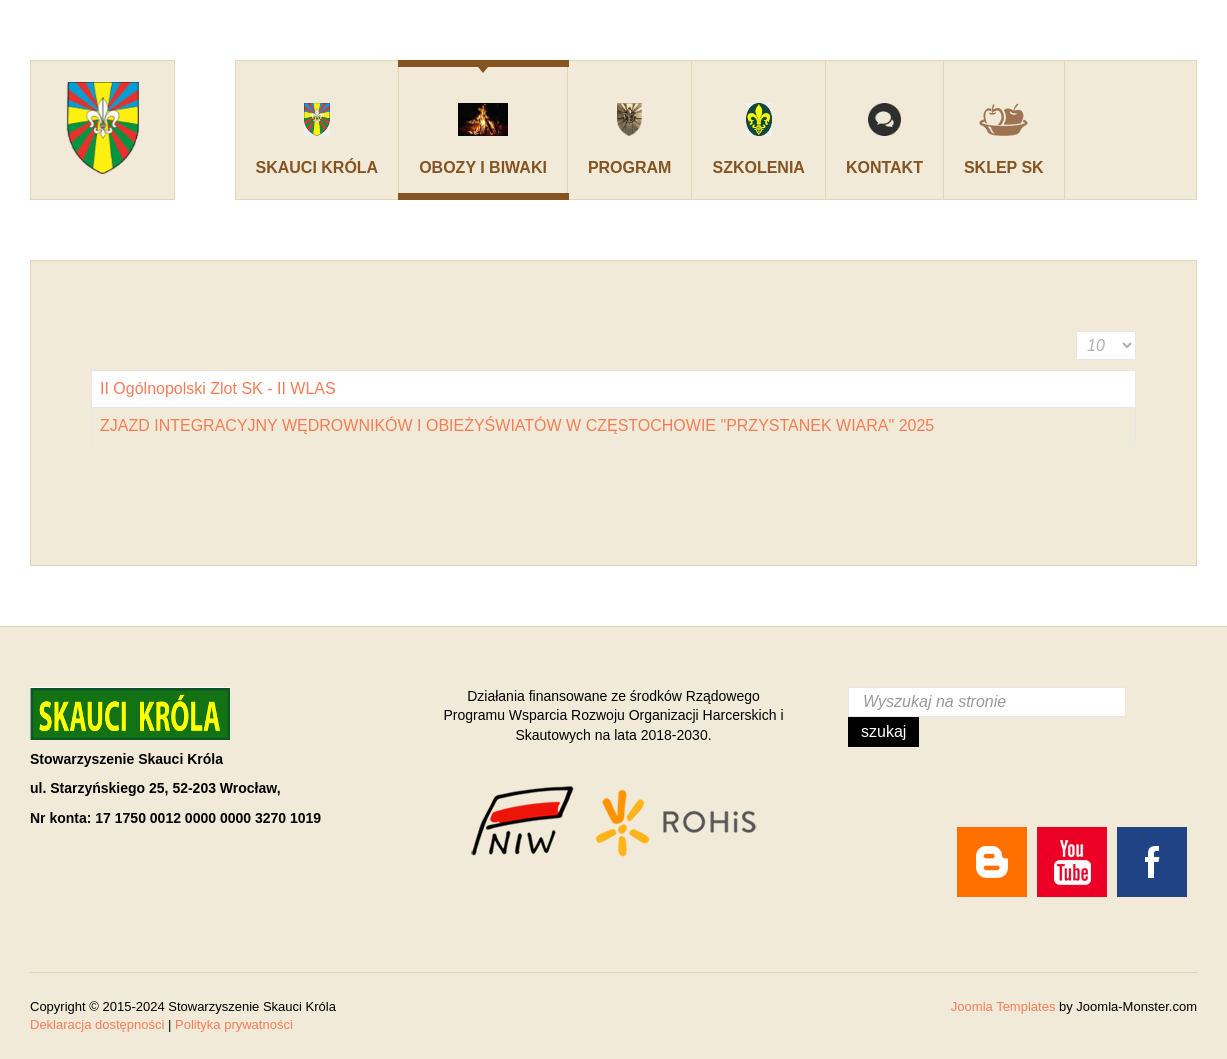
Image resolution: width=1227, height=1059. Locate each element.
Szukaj (883, 731)
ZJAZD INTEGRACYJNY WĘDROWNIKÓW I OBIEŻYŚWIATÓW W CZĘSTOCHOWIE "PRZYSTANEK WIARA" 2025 (517, 425)
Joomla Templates (1003, 1006)
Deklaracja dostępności (97, 1024)
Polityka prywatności (234, 1024)
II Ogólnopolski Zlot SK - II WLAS (218, 388)
